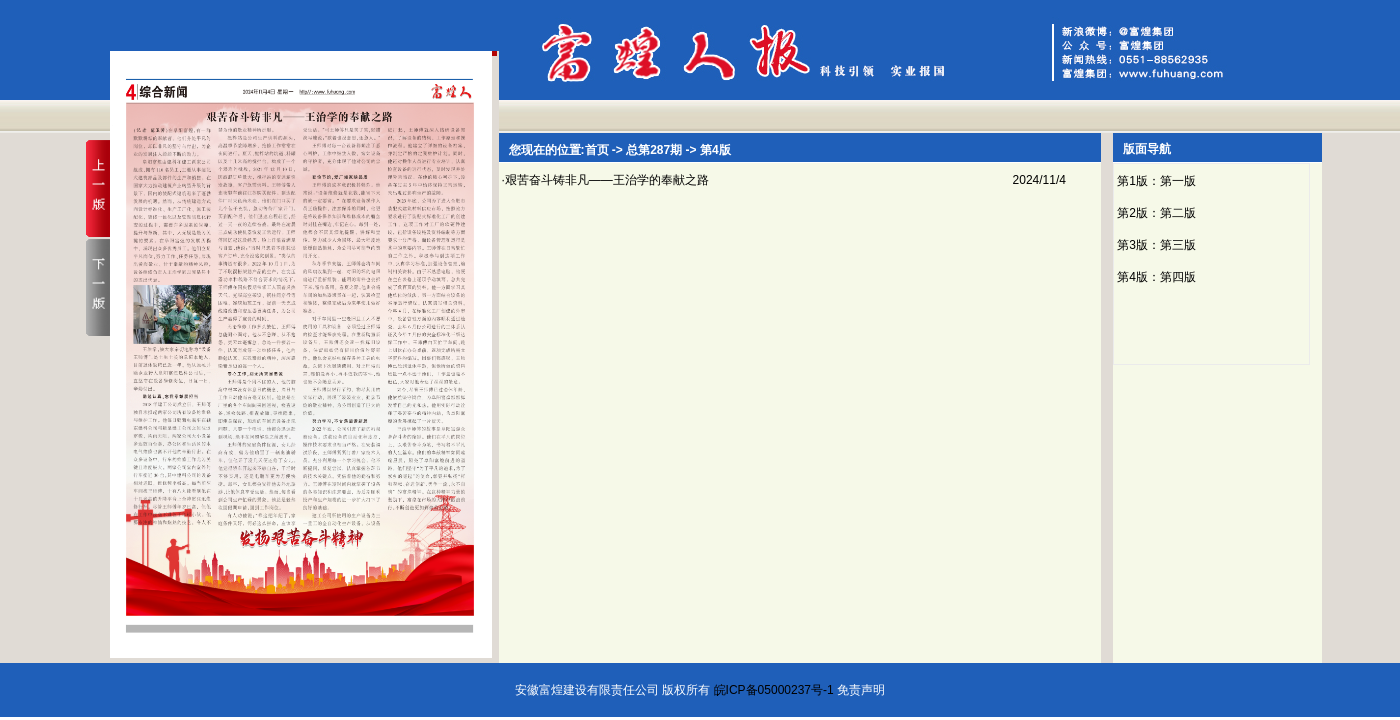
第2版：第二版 (1156, 213)
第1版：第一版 (1156, 181)
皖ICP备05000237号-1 (774, 690)
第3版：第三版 (1156, 245)
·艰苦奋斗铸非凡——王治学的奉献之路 (605, 180)
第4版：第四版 (1156, 277)
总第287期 (654, 150)
